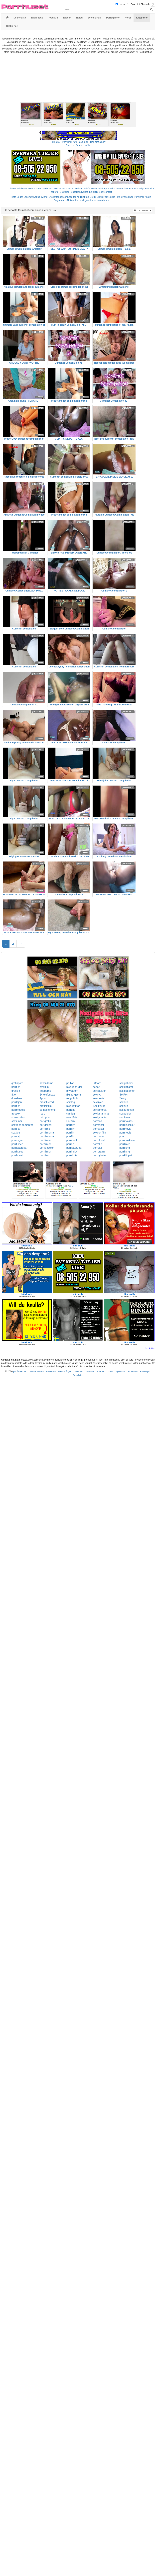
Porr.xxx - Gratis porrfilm (78, 145)
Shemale (145, 4)
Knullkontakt (83, 197)
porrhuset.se (19, 1371)
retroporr (45, 1117)
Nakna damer (74, 200)
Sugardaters (60, 200)
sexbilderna (46, 1083)
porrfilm (15, 1087)
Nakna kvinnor (40, 197)
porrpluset (99, 1140)
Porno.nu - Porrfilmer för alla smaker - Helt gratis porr (78, 142)
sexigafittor (99, 1090)
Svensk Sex (127, 197)
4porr (43, 1098)
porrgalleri (45, 1125)
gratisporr (17, 1083)
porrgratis (45, 1121)
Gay (133, 4)
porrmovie (125, 1128)
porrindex (71, 1151)
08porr (97, 1083)
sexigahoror (126, 1083)
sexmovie (98, 1098)
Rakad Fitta (115, 197)
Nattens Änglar (64, 1371)
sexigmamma (101, 1113)
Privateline (51, 1371)
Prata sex (67, 188)
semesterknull (48, 1109)
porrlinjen (124, 1144)
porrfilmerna (47, 1132)
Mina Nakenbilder (119, 188)
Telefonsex (47, 188)
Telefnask (90, 1371)
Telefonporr (104, 188)
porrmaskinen (127, 1140)
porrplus (98, 1144)
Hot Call (100, 1371)
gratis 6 (15, 1090)
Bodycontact (105, 192)
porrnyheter (100, 1155)
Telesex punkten (36, 1371)
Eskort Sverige (136, 188)
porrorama (99, 1151)
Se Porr (123, 1094)
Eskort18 (93, 192)
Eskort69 (28, 197)
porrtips (70, 1109)
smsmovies (18, 1117)
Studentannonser (58, 197)
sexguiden (125, 1113)
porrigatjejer (47, 1147)
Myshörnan (120, 1371)
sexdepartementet (22, 1125)
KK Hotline (133, 1371)
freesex (15, 1113)
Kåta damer (103, 200)
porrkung (124, 1147)
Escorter (71, 197)
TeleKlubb (78, 1371)
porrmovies (126, 1121)
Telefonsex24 (90, 188)
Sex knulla (99, 1106)
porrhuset (17, 1151)
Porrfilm (70, 1121)
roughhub (72, 1098)
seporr (96, 1087)
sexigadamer (127, 1090)
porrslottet (72, 1155)
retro (42, 1113)
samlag (70, 1102)
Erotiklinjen (145, 1371)
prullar (70, 1083)
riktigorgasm (73, 1094)
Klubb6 (85, 192)
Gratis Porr (102, 197)
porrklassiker (127, 1125)
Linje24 (12, 188)
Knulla (148, 197)
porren (70, 1144)
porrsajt (15, 1136)
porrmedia (125, 1132)
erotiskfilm (46, 1106)
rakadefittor (73, 1106)
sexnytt (97, 1094)
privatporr (72, 1090)
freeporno (45, 1090)
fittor (14, 1094)
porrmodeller (18, 1109)
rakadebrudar (74, 1087)
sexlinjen (98, 1102)
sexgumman (126, 1109)
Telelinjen (22, 188)
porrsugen (17, 1140)
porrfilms (45, 1128)
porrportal (98, 1136)
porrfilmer (45, 1140)
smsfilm (44, 1087)
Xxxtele (109, 1371)
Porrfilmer (139, 197)
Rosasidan (75, 192)
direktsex (16, 1098)
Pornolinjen (78, 1375)
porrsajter (98, 1125)
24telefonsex (47, 1094)
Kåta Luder (17, 197)
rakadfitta (71, 1117)
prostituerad (47, 1102)
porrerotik (72, 1140)
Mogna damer (89, 200)
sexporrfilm (99, 1132)
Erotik (93, 197)
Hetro (122, 4)
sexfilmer (124, 1117)
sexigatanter (100, 1117)
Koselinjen (77, 188)
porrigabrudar (19, 1147)
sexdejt (15, 1132)
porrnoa (97, 1121)
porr (121, 1136)
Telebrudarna (34, 188)
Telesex (57, 188)
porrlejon (16, 1102)
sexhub (123, 1102)
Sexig (122, 1098)
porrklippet (125, 1155)
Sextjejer (64, 192)
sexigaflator (126, 1087)
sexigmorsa (100, 1109)
